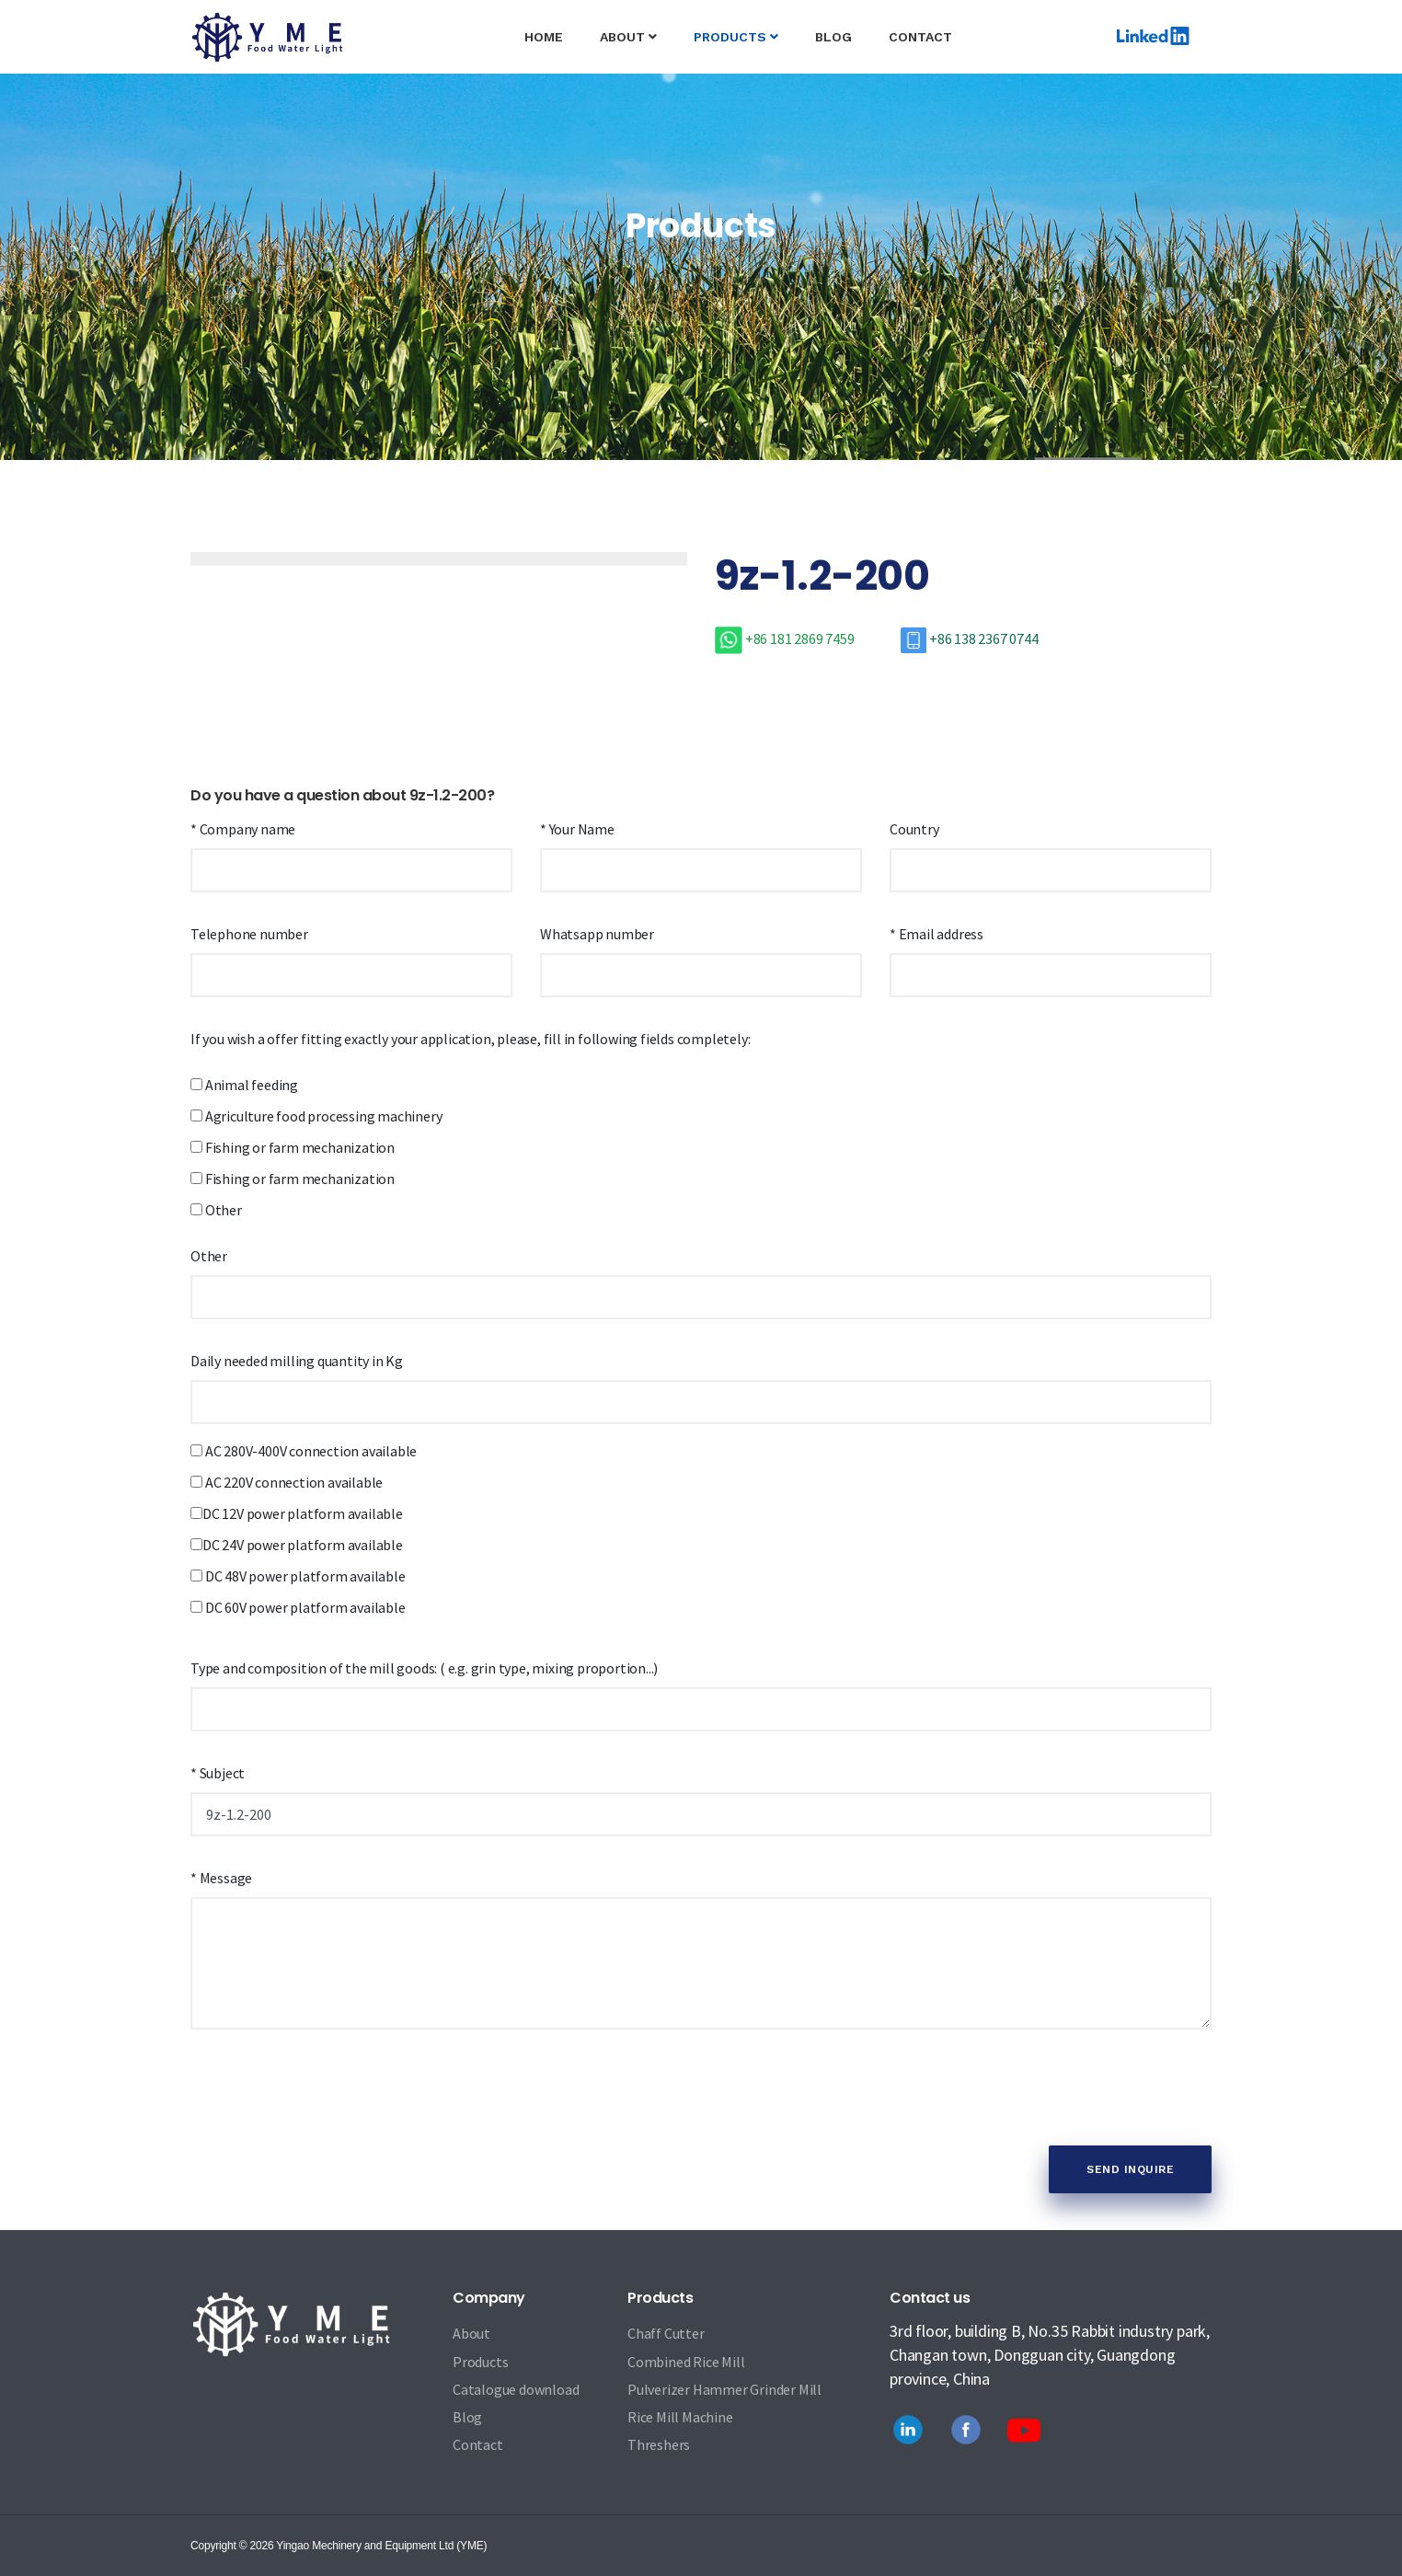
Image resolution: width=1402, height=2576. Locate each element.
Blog (833, 36)
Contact (920, 36)
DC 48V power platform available (298, 1576)
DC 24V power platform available (296, 1544)
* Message (221, 1878)
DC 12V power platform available (296, 1513)
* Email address (936, 934)
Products (736, 36)
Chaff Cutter (666, 2333)
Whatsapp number (597, 934)
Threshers (658, 2445)
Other (216, 1210)
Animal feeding (244, 1084)
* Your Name (577, 829)
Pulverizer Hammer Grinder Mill (724, 2389)
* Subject (217, 1773)
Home (552, 22)
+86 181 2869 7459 (785, 638)
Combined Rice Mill (685, 2361)
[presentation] (330, 2095)
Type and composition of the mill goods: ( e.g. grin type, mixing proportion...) (424, 1668)
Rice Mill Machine (680, 2417)
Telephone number (249, 934)
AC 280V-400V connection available (303, 1451)
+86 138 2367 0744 (969, 638)
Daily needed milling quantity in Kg (296, 1360)
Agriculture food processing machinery (316, 1116)
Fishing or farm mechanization (292, 1147)
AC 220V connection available (286, 1482)
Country (914, 829)
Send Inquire (1130, 2169)
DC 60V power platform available (298, 1607)
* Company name (242, 829)
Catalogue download (516, 2389)
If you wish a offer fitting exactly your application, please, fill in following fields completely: (470, 1038)
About (628, 36)
